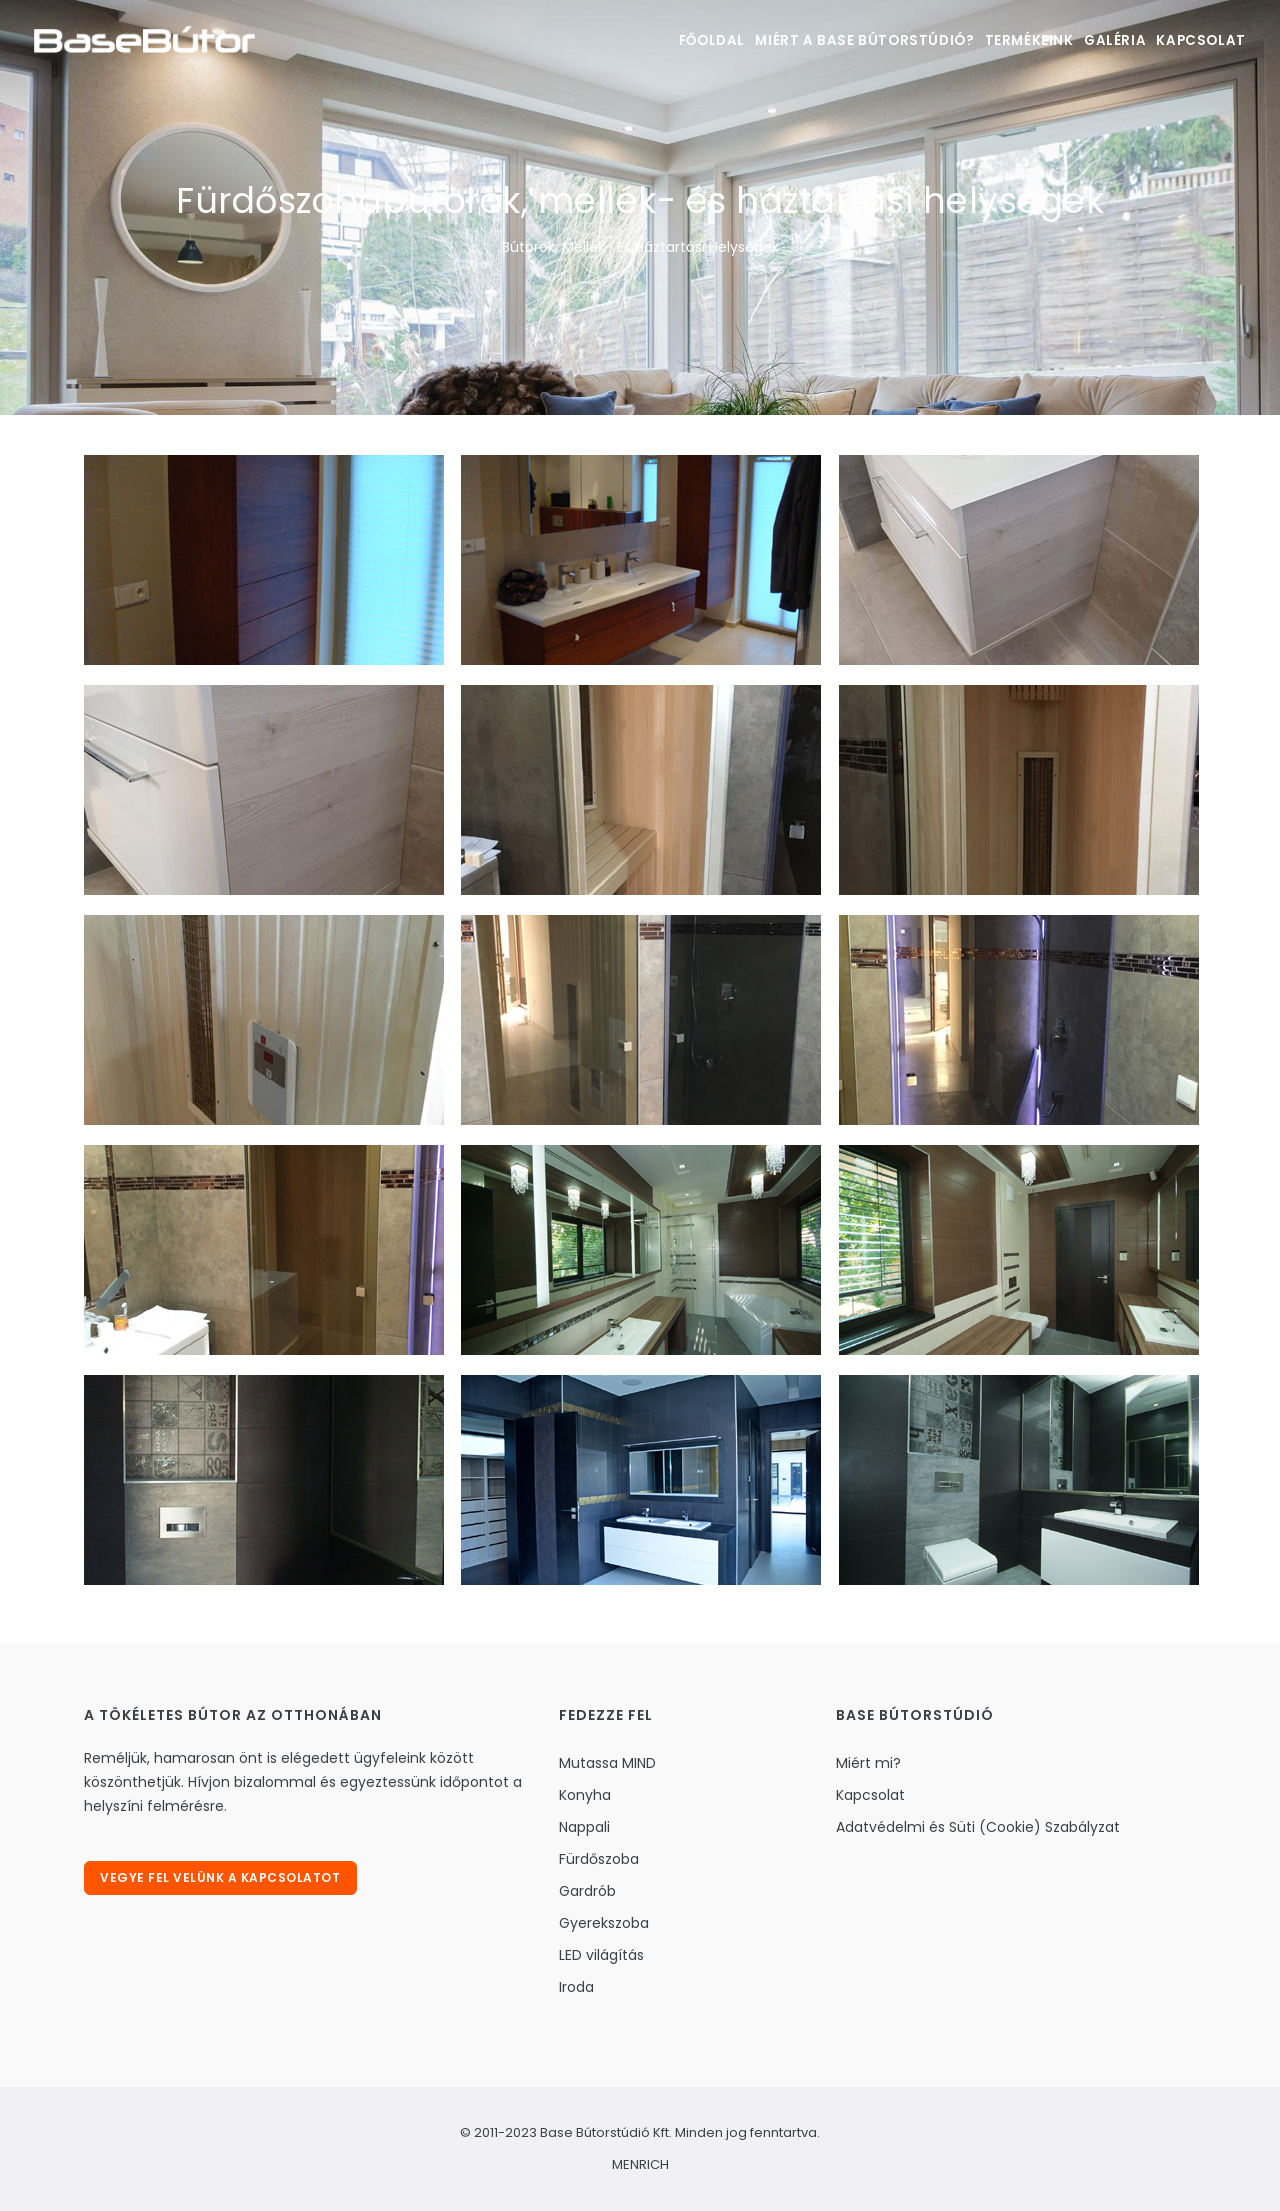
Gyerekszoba (604, 1923)
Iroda (576, 1987)
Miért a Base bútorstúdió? (827, 40)
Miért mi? (868, 1763)
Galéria (1097, 40)
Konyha (585, 1795)
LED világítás (601, 1955)
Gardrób (587, 1891)
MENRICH (640, 2164)
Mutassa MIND (607, 1763)
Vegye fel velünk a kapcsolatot (223, 1880)
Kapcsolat (1197, 40)
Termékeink (998, 40)
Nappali (584, 1827)
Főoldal (667, 40)
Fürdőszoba (599, 1859)
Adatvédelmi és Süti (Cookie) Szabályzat (978, 1827)
